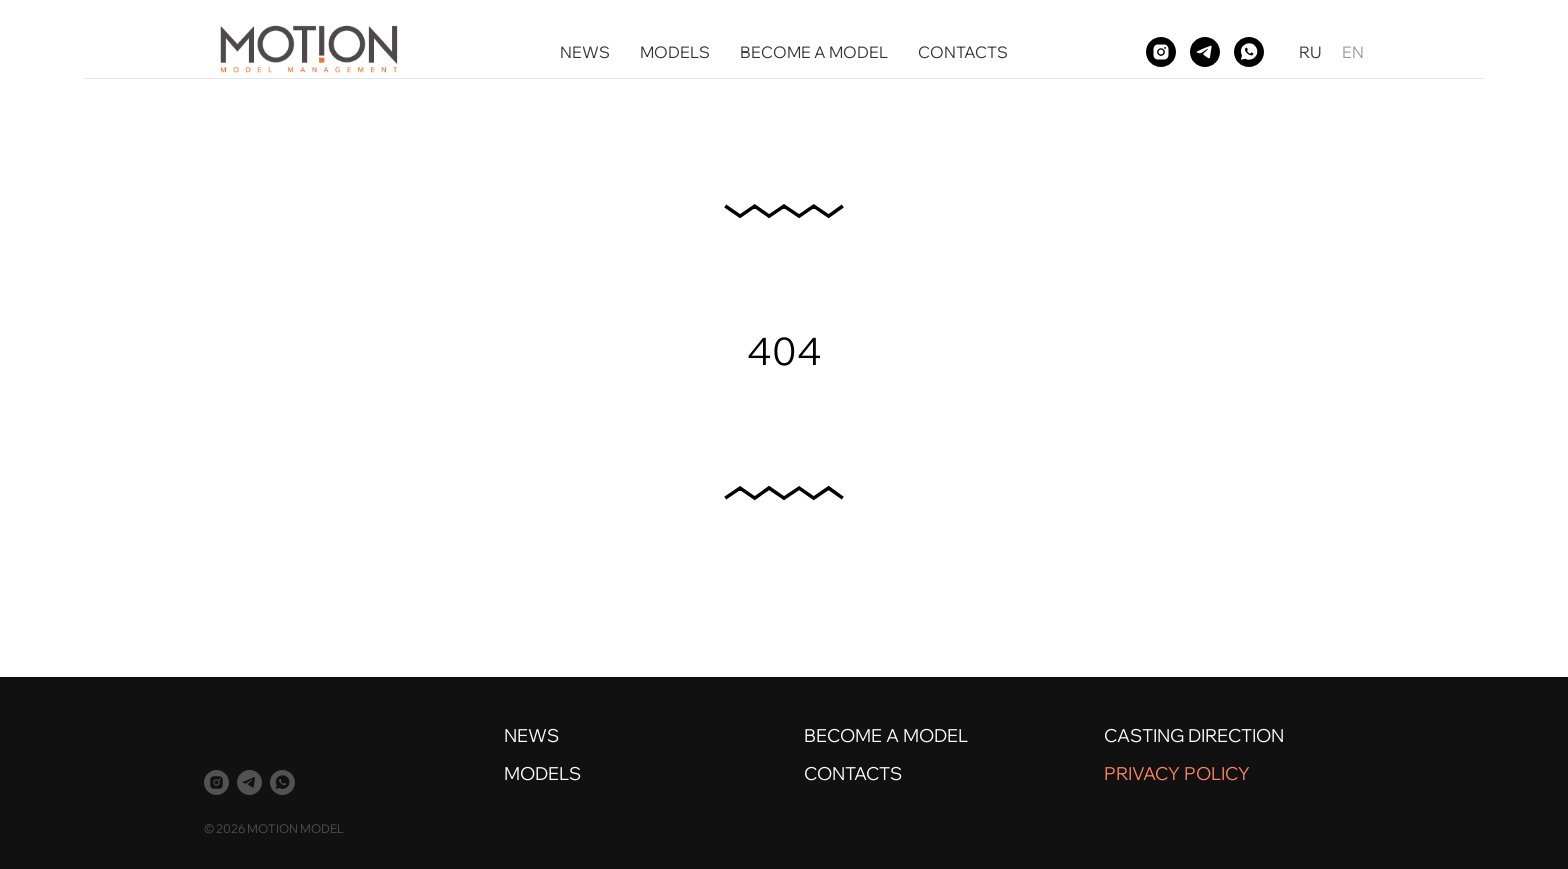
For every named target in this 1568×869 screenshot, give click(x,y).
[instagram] (1161, 52)
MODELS (675, 52)
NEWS (585, 52)
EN (1353, 52)
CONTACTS (963, 52)
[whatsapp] (1249, 52)
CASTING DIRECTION (1194, 735)
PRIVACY (1142, 773)
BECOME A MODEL (814, 52)
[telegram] (1205, 52)
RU (1310, 52)
